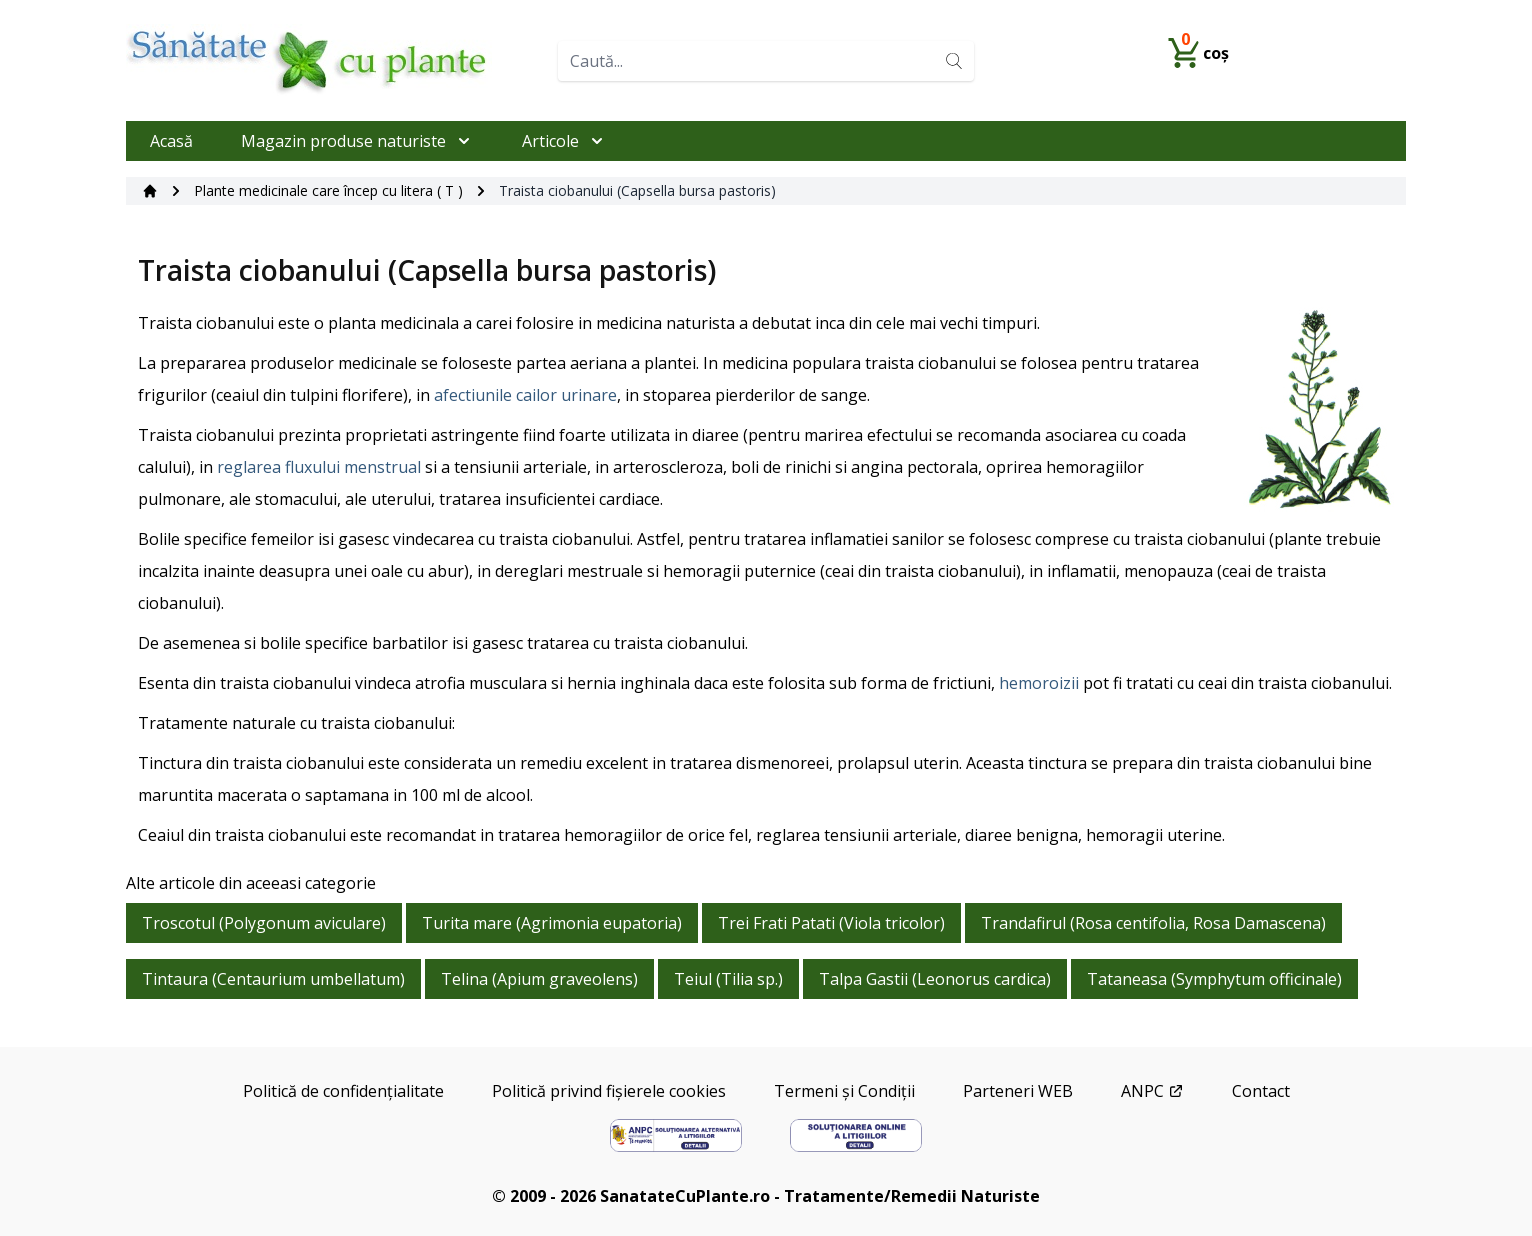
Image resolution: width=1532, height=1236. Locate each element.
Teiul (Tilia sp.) (728, 979)
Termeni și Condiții (844, 1091)
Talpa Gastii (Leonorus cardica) (935, 979)
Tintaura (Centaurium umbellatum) (273, 979)
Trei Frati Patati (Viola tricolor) (831, 923)
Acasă (171, 141)
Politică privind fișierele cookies (609, 1091)
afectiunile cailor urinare (525, 395)
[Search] (954, 61)
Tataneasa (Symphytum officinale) (1214, 979)
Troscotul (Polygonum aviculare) (264, 923)
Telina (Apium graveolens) (539, 979)
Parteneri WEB (1018, 1091)
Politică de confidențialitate (343, 1091)
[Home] (334, 60)
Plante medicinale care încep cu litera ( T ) (328, 190)
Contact (1261, 1091)
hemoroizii (1039, 683)
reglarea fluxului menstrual (319, 467)
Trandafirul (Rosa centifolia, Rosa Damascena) (1153, 923)
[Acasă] (150, 191)
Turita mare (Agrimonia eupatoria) (552, 923)
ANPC (1152, 1091)
